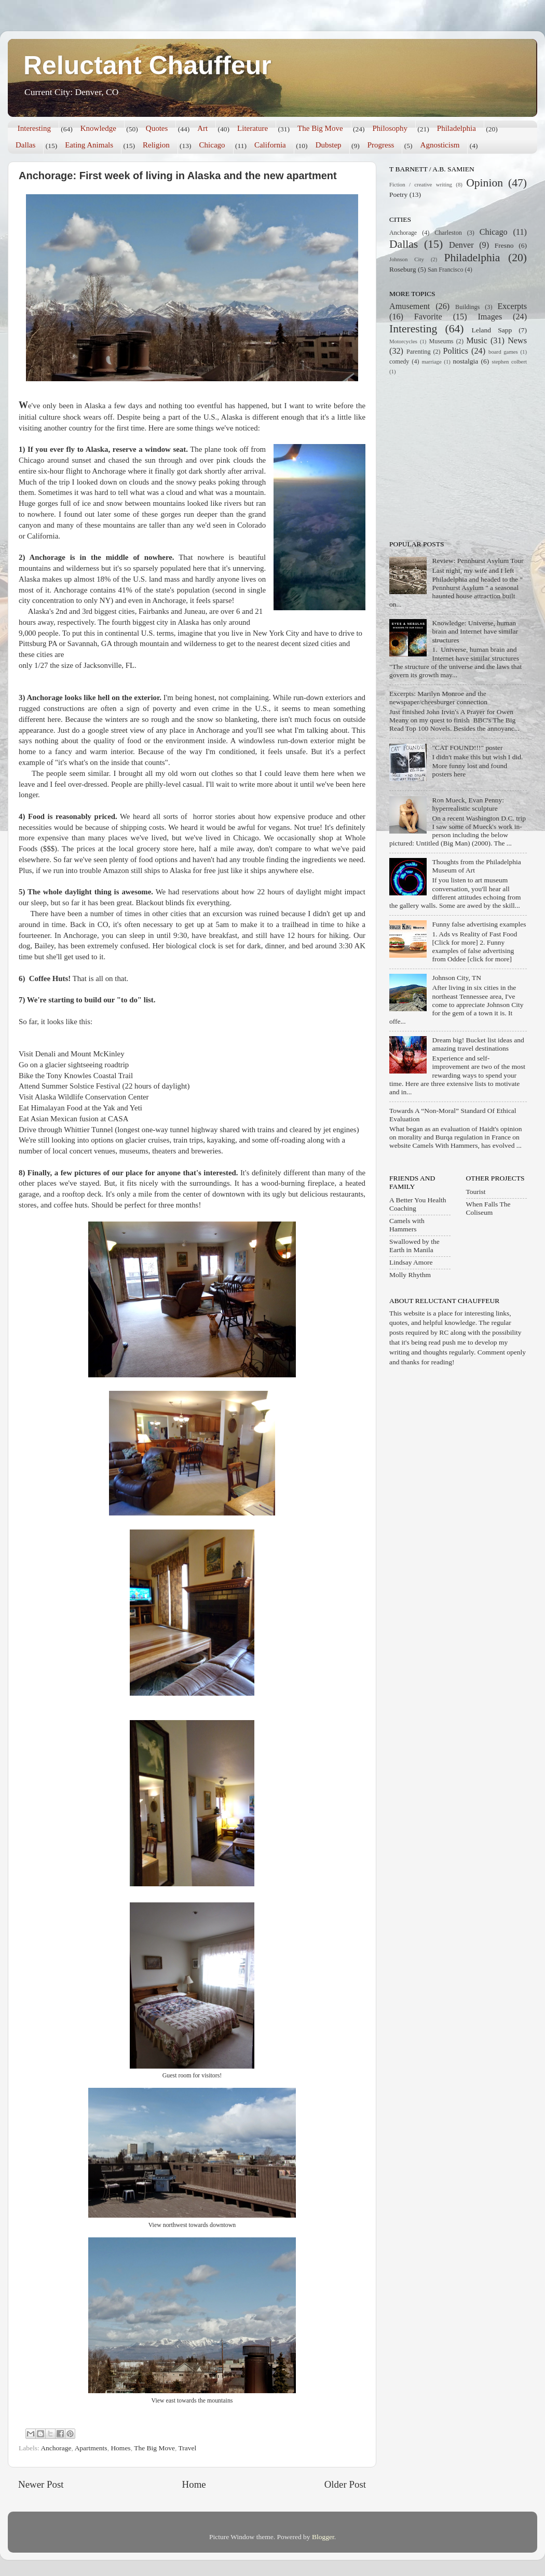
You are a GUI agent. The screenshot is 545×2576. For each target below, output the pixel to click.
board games (503, 351)
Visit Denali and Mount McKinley (72, 1054)
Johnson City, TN (456, 978)
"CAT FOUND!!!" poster (467, 748)
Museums (441, 341)
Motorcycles (403, 341)
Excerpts (512, 306)
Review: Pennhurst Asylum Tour (477, 561)
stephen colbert (509, 361)
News (517, 340)
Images (490, 316)
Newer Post (41, 2484)
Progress (380, 145)
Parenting (418, 351)
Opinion (484, 183)
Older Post (345, 2484)
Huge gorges (38, 503)
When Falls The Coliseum (488, 1208)
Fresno (504, 245)
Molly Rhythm (410, 1275)
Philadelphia (456, 128)
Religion (156, 145)
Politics (456, 351)
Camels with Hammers (407, 1225)
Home (194, 2484)
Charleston (448, 232)
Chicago (212, 145)
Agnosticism (440, 145)
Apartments (91, 2448)
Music (476, 340)
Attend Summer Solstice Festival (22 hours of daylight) (104, 1086)
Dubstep (329, 145)
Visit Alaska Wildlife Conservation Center (84, 1097)
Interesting (34, 128)
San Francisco (445, 269)
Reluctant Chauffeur (147, 65)
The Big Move (320, 128)
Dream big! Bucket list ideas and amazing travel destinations (478, 1044)
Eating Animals (89, 145)
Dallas (25, 145)
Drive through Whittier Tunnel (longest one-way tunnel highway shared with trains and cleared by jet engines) (189, 1129)
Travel (187, 2448)
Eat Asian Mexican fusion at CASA (74, 1119)
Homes (120, 2448)
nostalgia (466, 361)
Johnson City (406, 259)
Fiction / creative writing (420, 184)
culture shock (60, 417)
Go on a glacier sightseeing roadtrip (74, 1065)
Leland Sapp (492, 330)
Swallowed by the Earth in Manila (414, 1246)
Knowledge (98, 128)
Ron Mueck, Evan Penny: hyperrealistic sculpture (468, 804)
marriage (431, 361)
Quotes (157, 128)
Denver (461, 245)
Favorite (428, 316)
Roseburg (402, 269)
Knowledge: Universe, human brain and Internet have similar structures (475, 631)
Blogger (323, 2537)
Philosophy (389, 128)
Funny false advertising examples (479, 924)
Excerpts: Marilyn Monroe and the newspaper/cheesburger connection (438, 698)
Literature (252, 128)
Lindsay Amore (411, 1262)
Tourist (476, 1192)
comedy (399, 361)
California (270, 145)
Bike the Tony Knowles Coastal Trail (76, 1075)
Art (202, 128)
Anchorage (55, 2448)
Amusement (409, 306)
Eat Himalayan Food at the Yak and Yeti (80, 1108)
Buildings (467, 307)
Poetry (398, 194)
